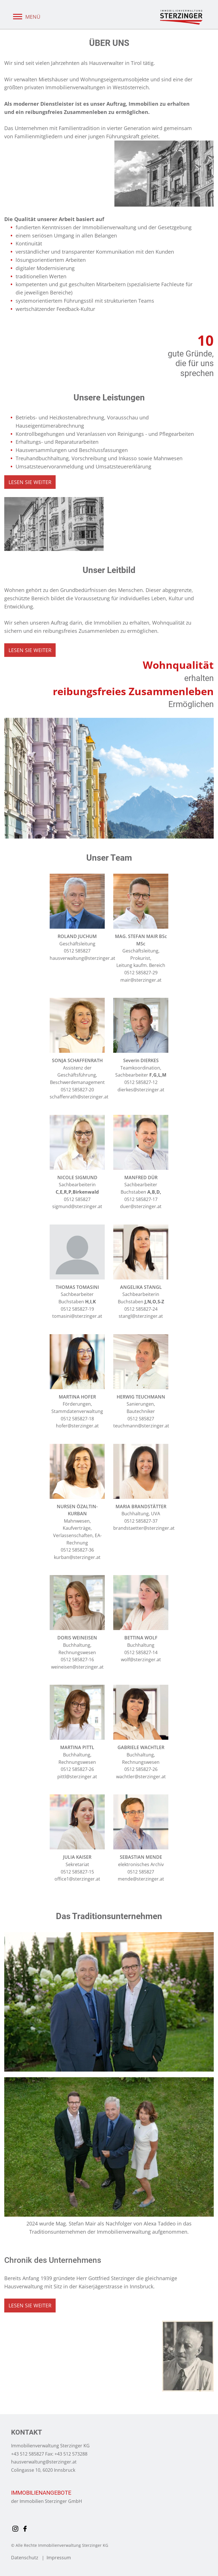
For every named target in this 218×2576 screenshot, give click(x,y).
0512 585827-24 (141, 1309)
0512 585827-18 (77, 1419)
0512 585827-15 (77, 1872)
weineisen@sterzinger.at (77, 1667)
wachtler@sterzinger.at (141, 1776)
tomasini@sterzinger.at (77, 1316)
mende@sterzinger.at (141, 1879)
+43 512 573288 (70, 2454)
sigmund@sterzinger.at (77, 1206)
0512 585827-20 (77, 1090)
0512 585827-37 (141, 1521)
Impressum (59, 2557)
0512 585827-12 (141, 1082)
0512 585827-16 (77, 1659)
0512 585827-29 (141, 972)
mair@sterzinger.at (141, 980)
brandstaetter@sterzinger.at (144, 1528)
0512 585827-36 (77, 1550)
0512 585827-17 (141, 1199)
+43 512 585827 (27, 2454)
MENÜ (25, 16)
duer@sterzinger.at (141, 1206)
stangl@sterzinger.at (141, 1316)
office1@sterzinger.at (77, 1879)
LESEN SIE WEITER (30, 482)
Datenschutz (24, 2557)
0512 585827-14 (141, 1652)
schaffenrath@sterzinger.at (79, 1097)
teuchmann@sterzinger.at (141, 1426)
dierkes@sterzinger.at (141, 1090)
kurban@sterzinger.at (77, 1557)
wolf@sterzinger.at (141, 1659)
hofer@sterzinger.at (77, 1426)
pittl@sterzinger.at (77, 1776)
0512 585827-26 (77, 1769)
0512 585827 (77, 951)
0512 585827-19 (77, 1309)
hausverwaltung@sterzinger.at (82, 958)
